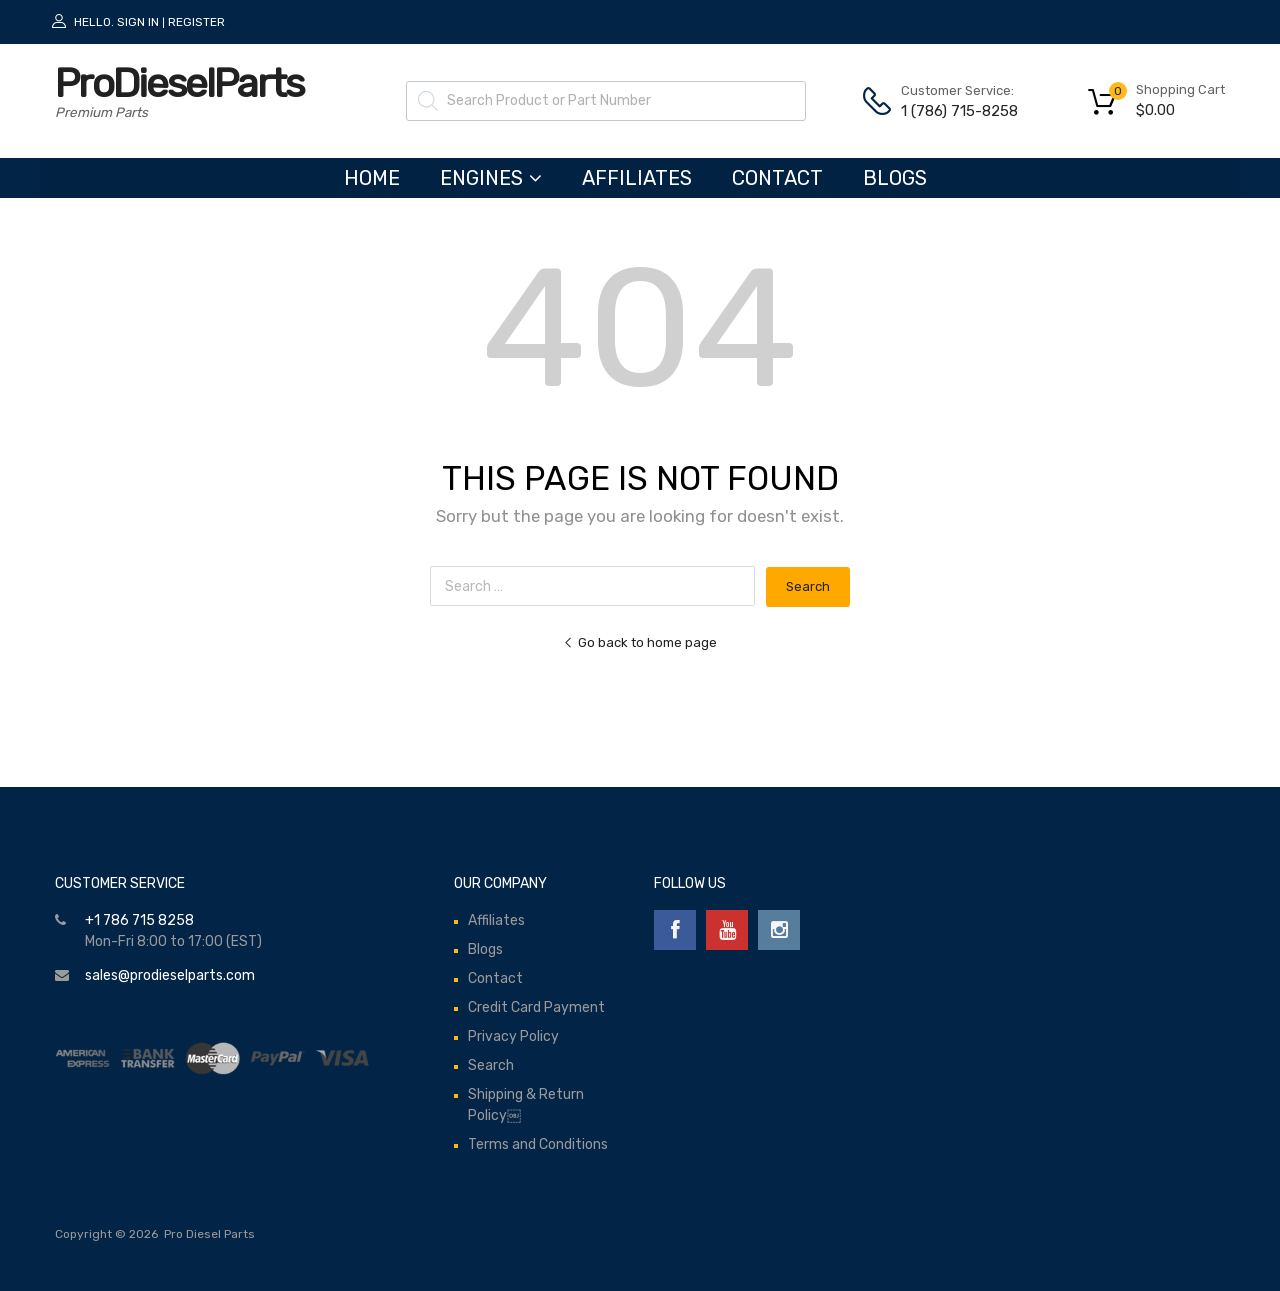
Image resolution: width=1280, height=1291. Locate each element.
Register (196, 22)
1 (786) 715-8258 (950, 111)
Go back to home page (640, 642)
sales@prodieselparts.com (170, 975)
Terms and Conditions (538, 1144)
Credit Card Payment (536, 1007)
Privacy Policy (513, 1036)
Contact (777, 178)
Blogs (895, 178)
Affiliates (637, 178)
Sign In (138, 22)
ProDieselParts (179, 83)
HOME (372, 178)
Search (491, 1065)
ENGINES (491, 178)
